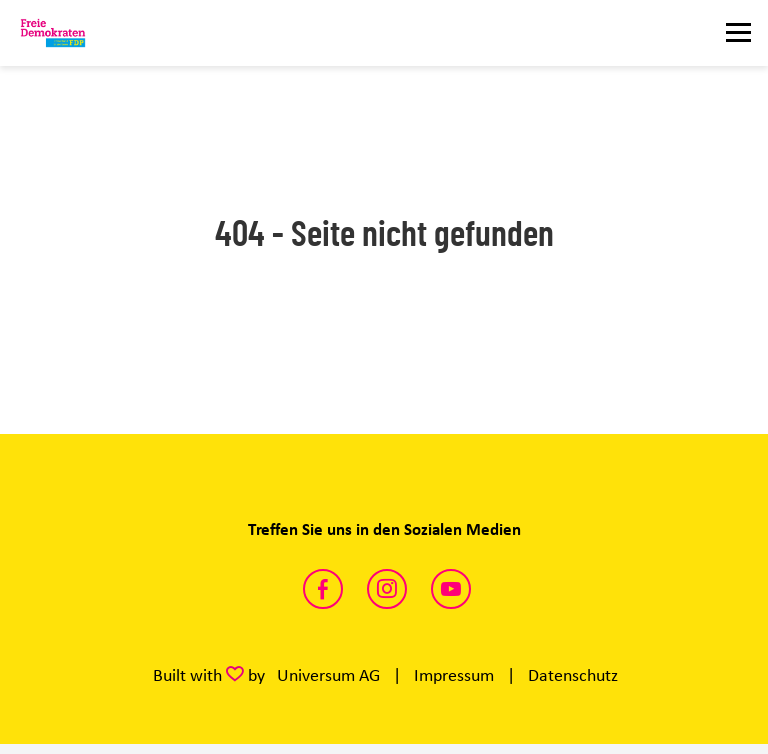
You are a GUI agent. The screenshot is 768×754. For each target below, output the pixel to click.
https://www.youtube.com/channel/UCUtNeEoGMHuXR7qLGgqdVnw (451, 589)
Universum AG (328, 675)
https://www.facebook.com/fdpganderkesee (323, 589)
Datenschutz (573, 675)
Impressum (454, 675)
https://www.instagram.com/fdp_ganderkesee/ (387, 589)
